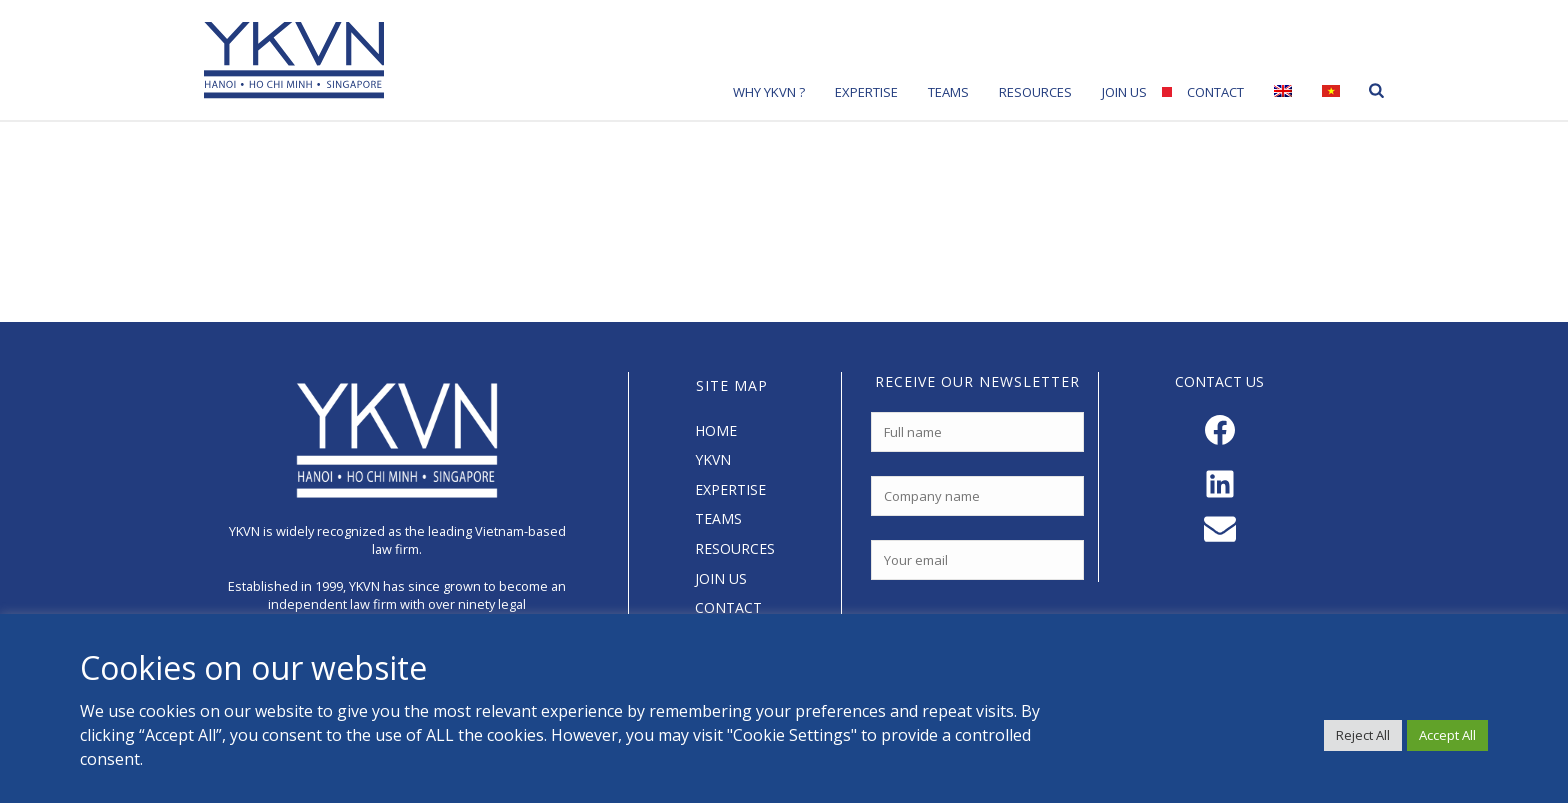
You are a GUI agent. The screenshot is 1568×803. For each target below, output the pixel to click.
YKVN (713, 459)
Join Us (1124, 92)
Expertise (866, 92)
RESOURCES (735, 548)
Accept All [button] (1447, 735)
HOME (716, 430)
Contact (1215, 92)
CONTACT (728, 607)
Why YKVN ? (769, 92)
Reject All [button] (1363, 735)
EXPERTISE (730, 489)
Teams (948, 92)
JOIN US (721, 578)
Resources (1035, 92)
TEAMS (718, 518)
